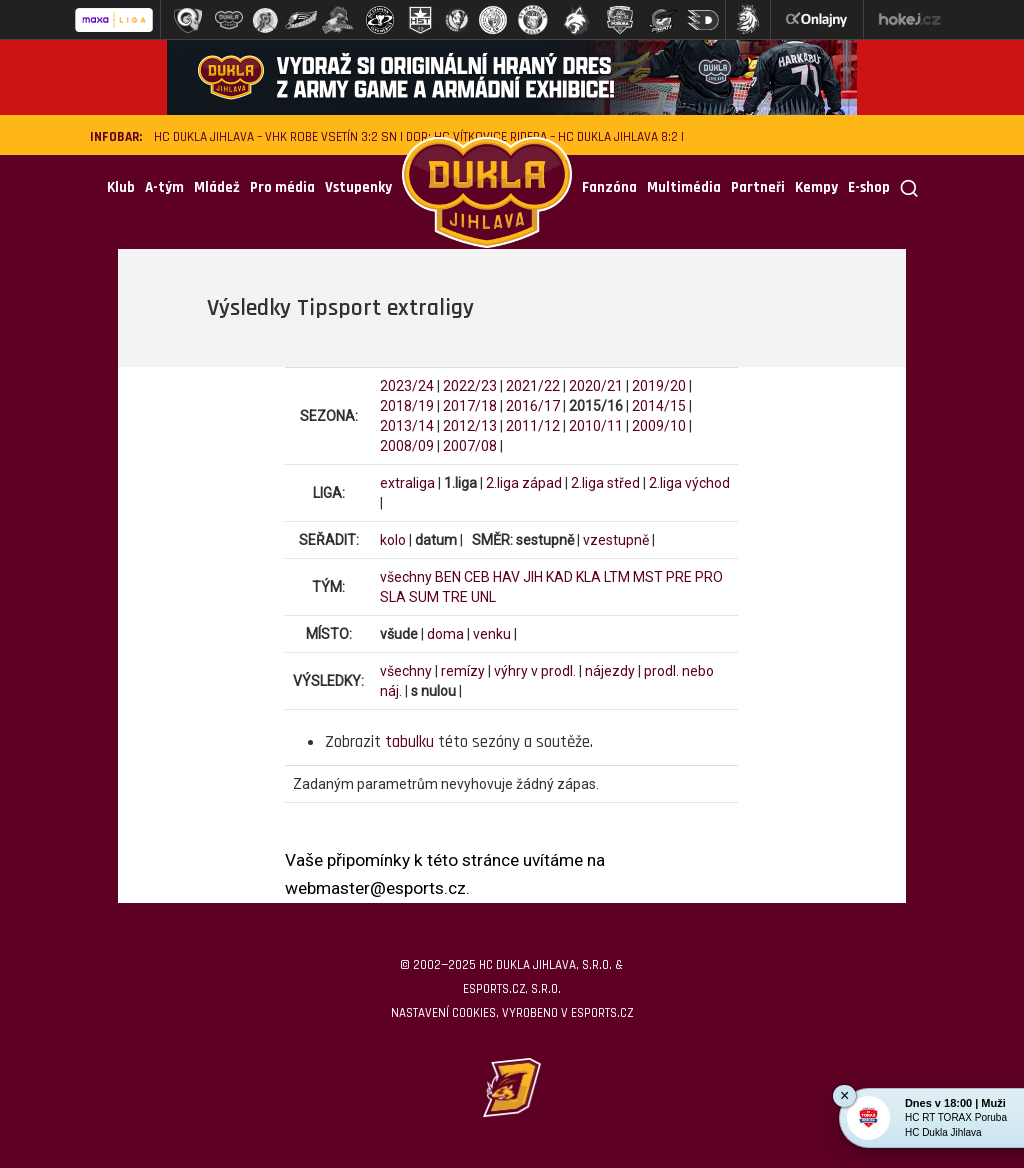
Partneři (758, 187)
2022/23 (470, 386)
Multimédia (684, 187)
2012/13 (470, 426)
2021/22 (533, 386)
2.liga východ (689, 483)
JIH (533, 577)
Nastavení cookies (443, 1013)
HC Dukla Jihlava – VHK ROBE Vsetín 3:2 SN (275, 137)
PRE (679, 577)
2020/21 (596, 386)
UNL (483, 597)
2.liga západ (524, 483)
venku (492, 634)
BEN (448, 577)
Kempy (816, 187)
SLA (393, 597)
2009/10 (659, 426)
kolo (393, 540)
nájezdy (610, 671)
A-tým (164, 187)
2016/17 (533, 406)
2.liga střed (605, 483)
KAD (559, 577)
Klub (121, 187)
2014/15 (659, 406)
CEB (477, 577)
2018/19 (407, 406)
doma (445, 634)
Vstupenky (358, 187)
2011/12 (533, 426)
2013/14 (407, 426)
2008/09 (407, 446)
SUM (424, 597)
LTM (617, 577)
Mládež (217, 187)
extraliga (407, 483)
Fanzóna (609, 187)
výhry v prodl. (535, 671)
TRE (455, 597)
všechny (406, 577)
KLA (588, 577)
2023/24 (407, 386)
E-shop (869, 187)
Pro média (282, 187)
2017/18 (470, 406)
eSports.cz (602, 1013)
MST (648, 577)
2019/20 (659, 386)
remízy (463, 671)
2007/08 (470, 446)
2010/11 (596, 426)
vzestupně (616, 540)
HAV (506, 577)
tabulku (409, 742)
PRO (709, 577)
